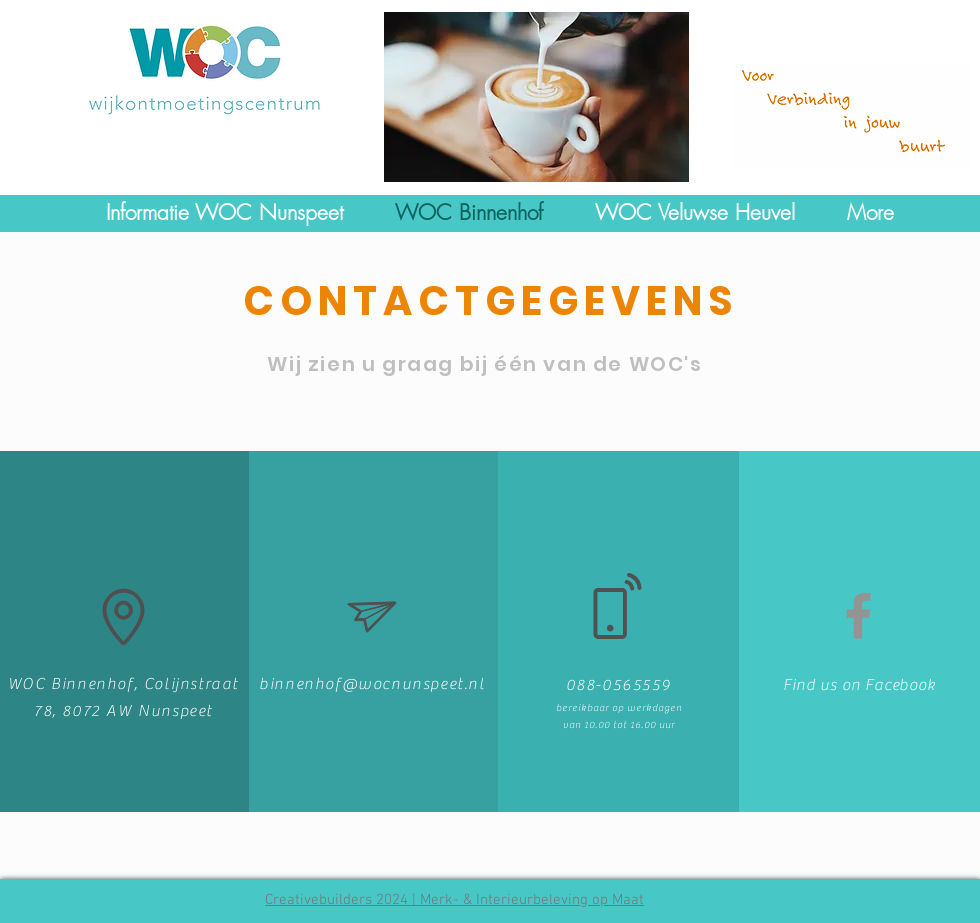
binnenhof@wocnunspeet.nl (372, 684)
